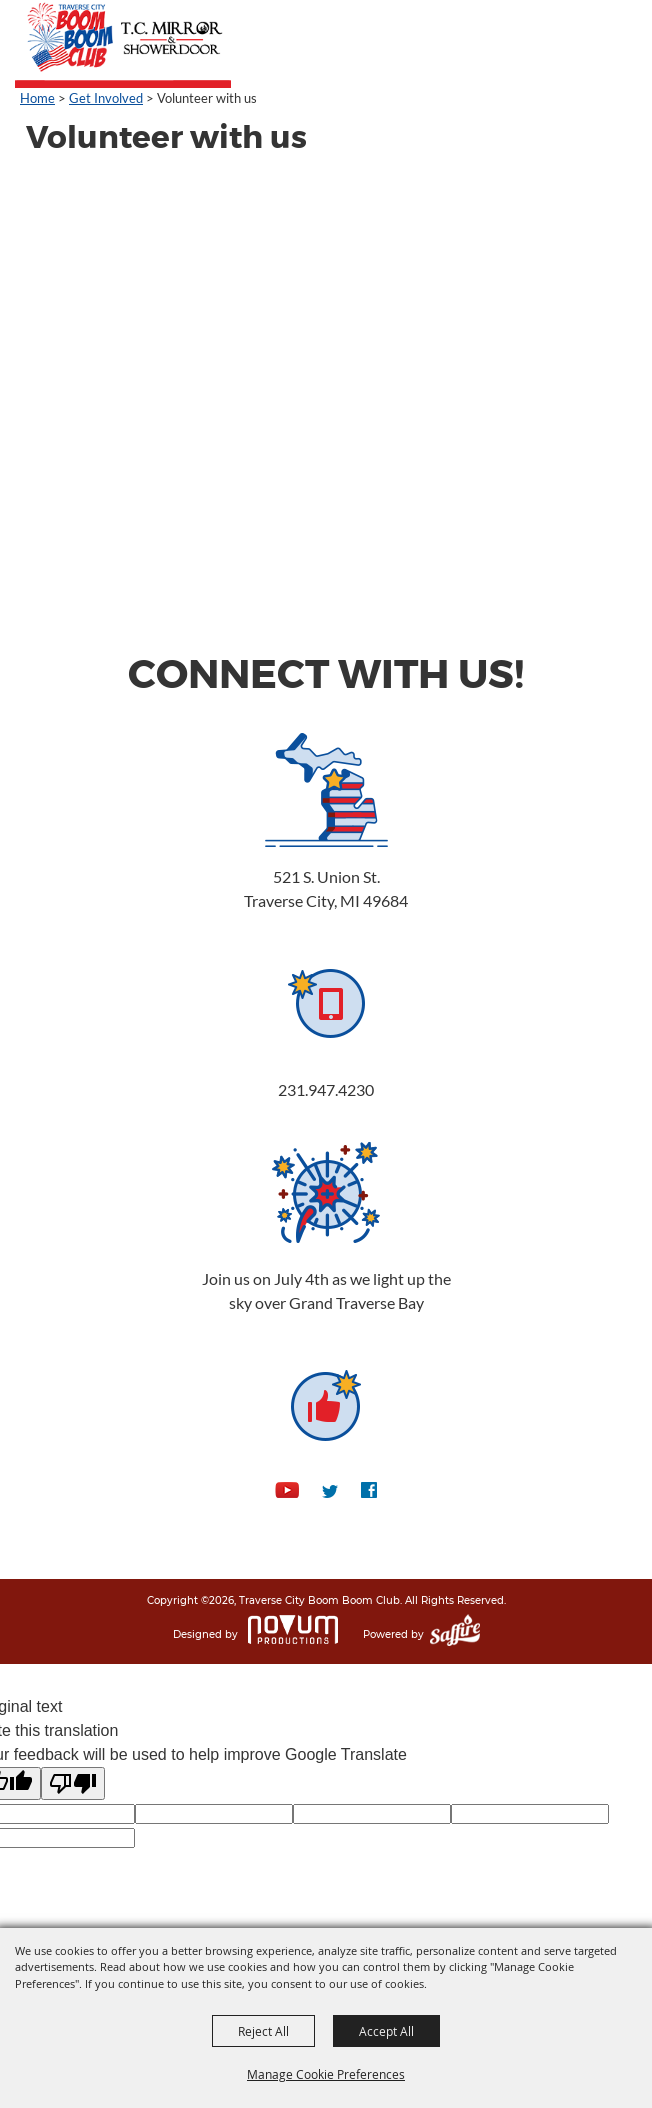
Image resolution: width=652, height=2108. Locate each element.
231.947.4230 (326, 1089)
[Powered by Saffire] (455, 1635)
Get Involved (106, 98)
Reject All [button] (263, 2031)
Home (37, 98)
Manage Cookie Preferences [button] (326, 2074)
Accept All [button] (386, 2031)
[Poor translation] (73, 1783)
